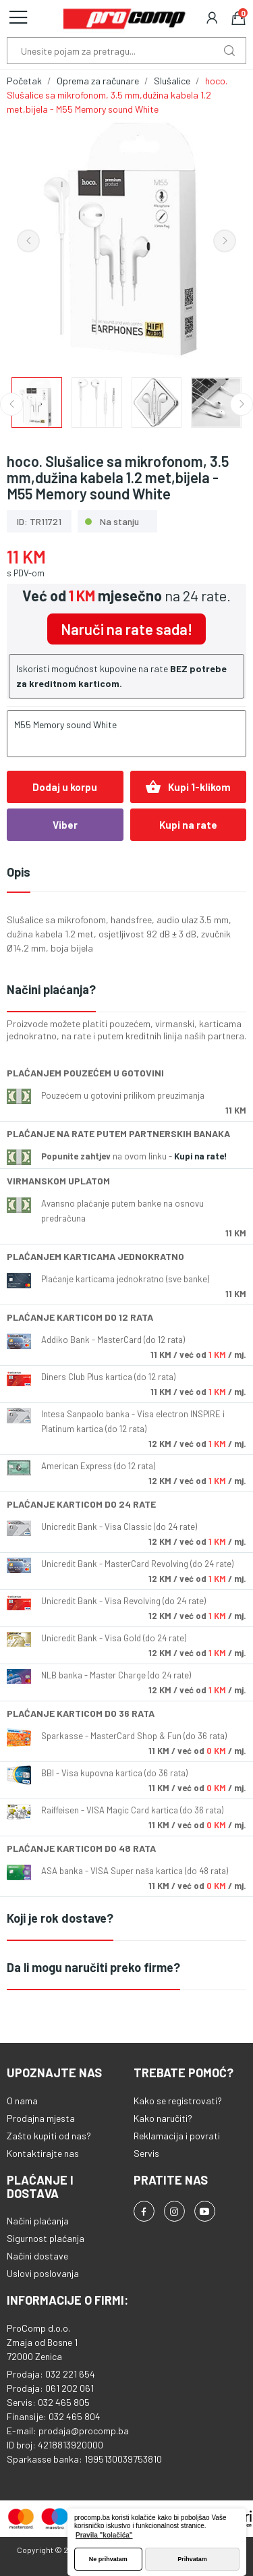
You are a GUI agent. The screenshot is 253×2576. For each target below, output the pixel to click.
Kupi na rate (188, 825)
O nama (22, 2100)
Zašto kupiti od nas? (49, 2135)
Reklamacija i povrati (177, 2135)
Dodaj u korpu (64, 787)
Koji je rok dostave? (60, 1918)
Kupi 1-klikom (188, 787)
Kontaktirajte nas (43, 2153)
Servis (146, 2153)
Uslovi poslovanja (43, 2273)
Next (224, 240)
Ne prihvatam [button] (108, 2559)
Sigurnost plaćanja (45, 2238)
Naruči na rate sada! (126, 629)
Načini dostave (37, 2256)
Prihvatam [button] (192, 2559)
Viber (65, 825)
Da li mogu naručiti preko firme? (93, 1967)
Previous (28, 240)
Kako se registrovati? (178, 2100)
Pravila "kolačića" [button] (104, 2535)
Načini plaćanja (38, 2220)
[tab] (126, 990)
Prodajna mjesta (41, 2118)
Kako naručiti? (163, 2118)
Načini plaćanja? (51, 989)
